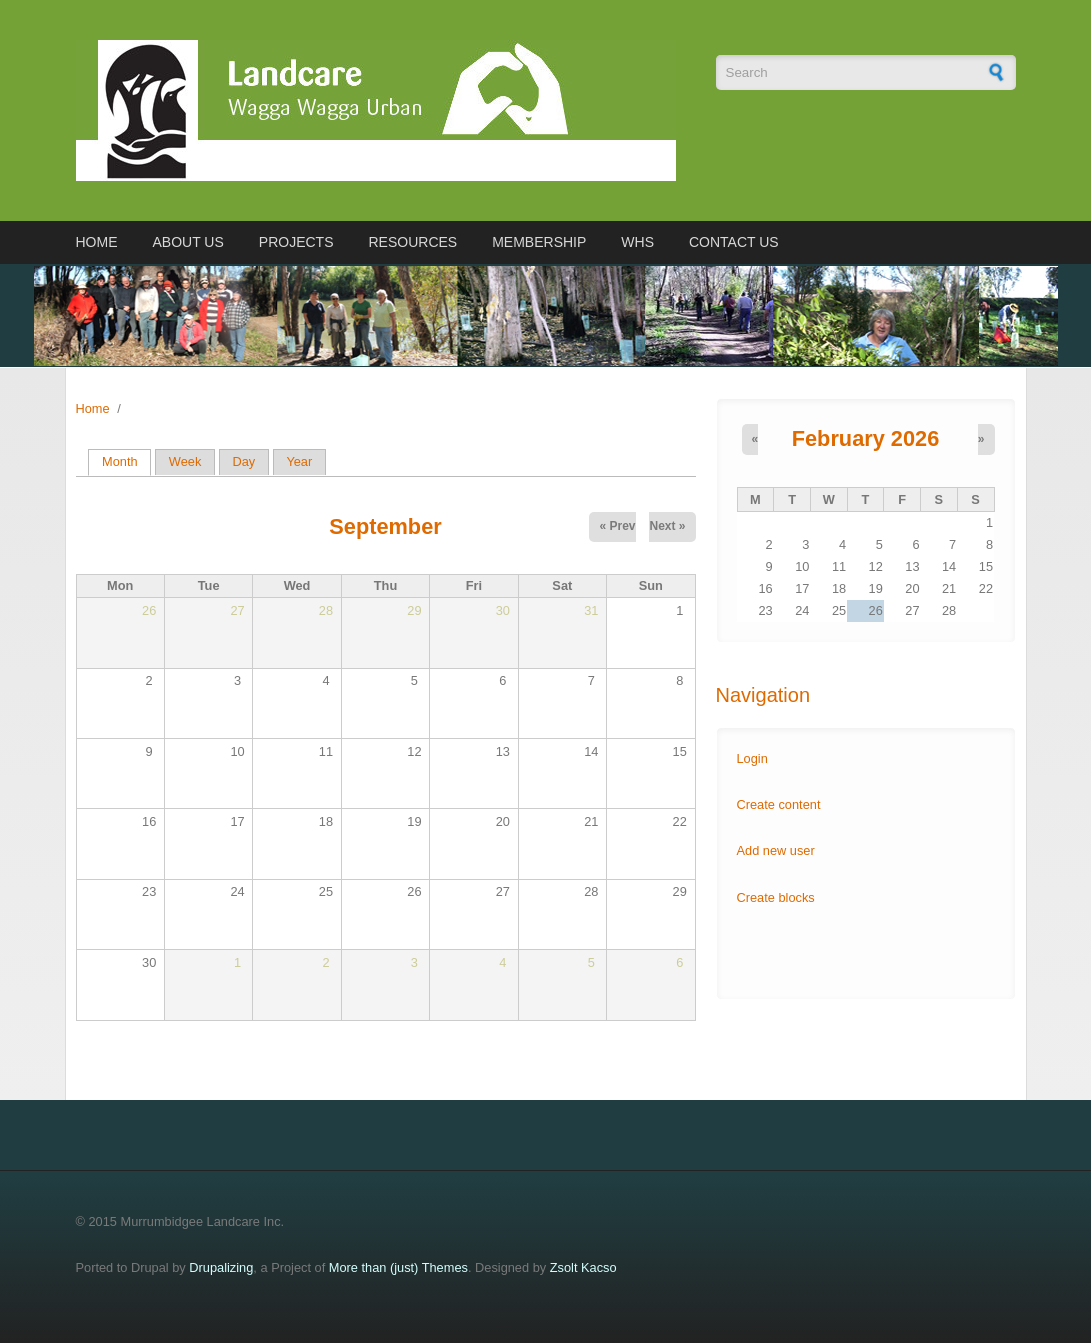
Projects (296, 242)
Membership (539, 242)
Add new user (776, 850)
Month (126, 461)
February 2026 (866, 438)
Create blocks (776, 897)
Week (185, 461)
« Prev (617, 526)
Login (752, 758)
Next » (667, 526)
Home (97, 242)
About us (188, 242)
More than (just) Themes (398, 1267)
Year (299, 461)
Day (243, 461)
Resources (413, 242)
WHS (637, 242)
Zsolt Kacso (583, 1267)
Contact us (734, 242)
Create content (779, 804)
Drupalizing (221, 1267)
